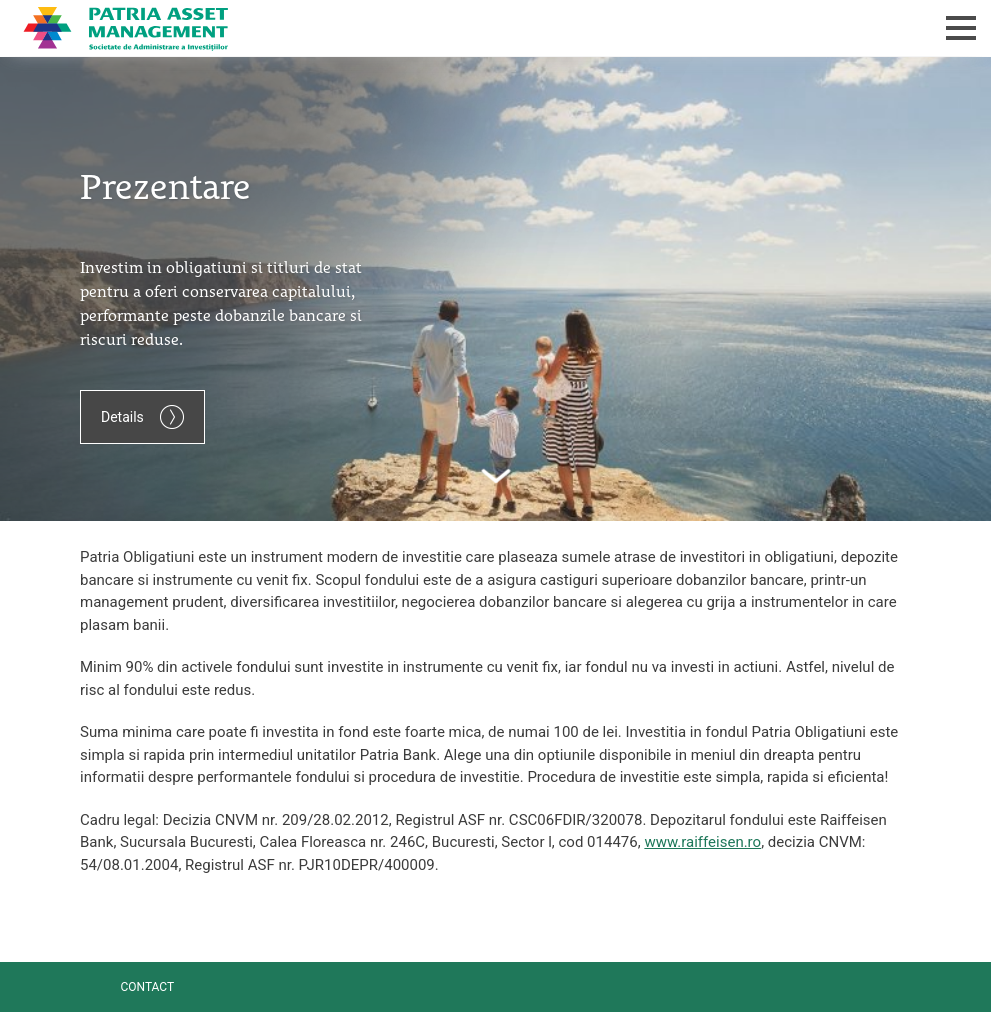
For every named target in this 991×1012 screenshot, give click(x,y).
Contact (147, 987)
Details (142, 417)
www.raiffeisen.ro (702, 842)
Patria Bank (394, 28)
